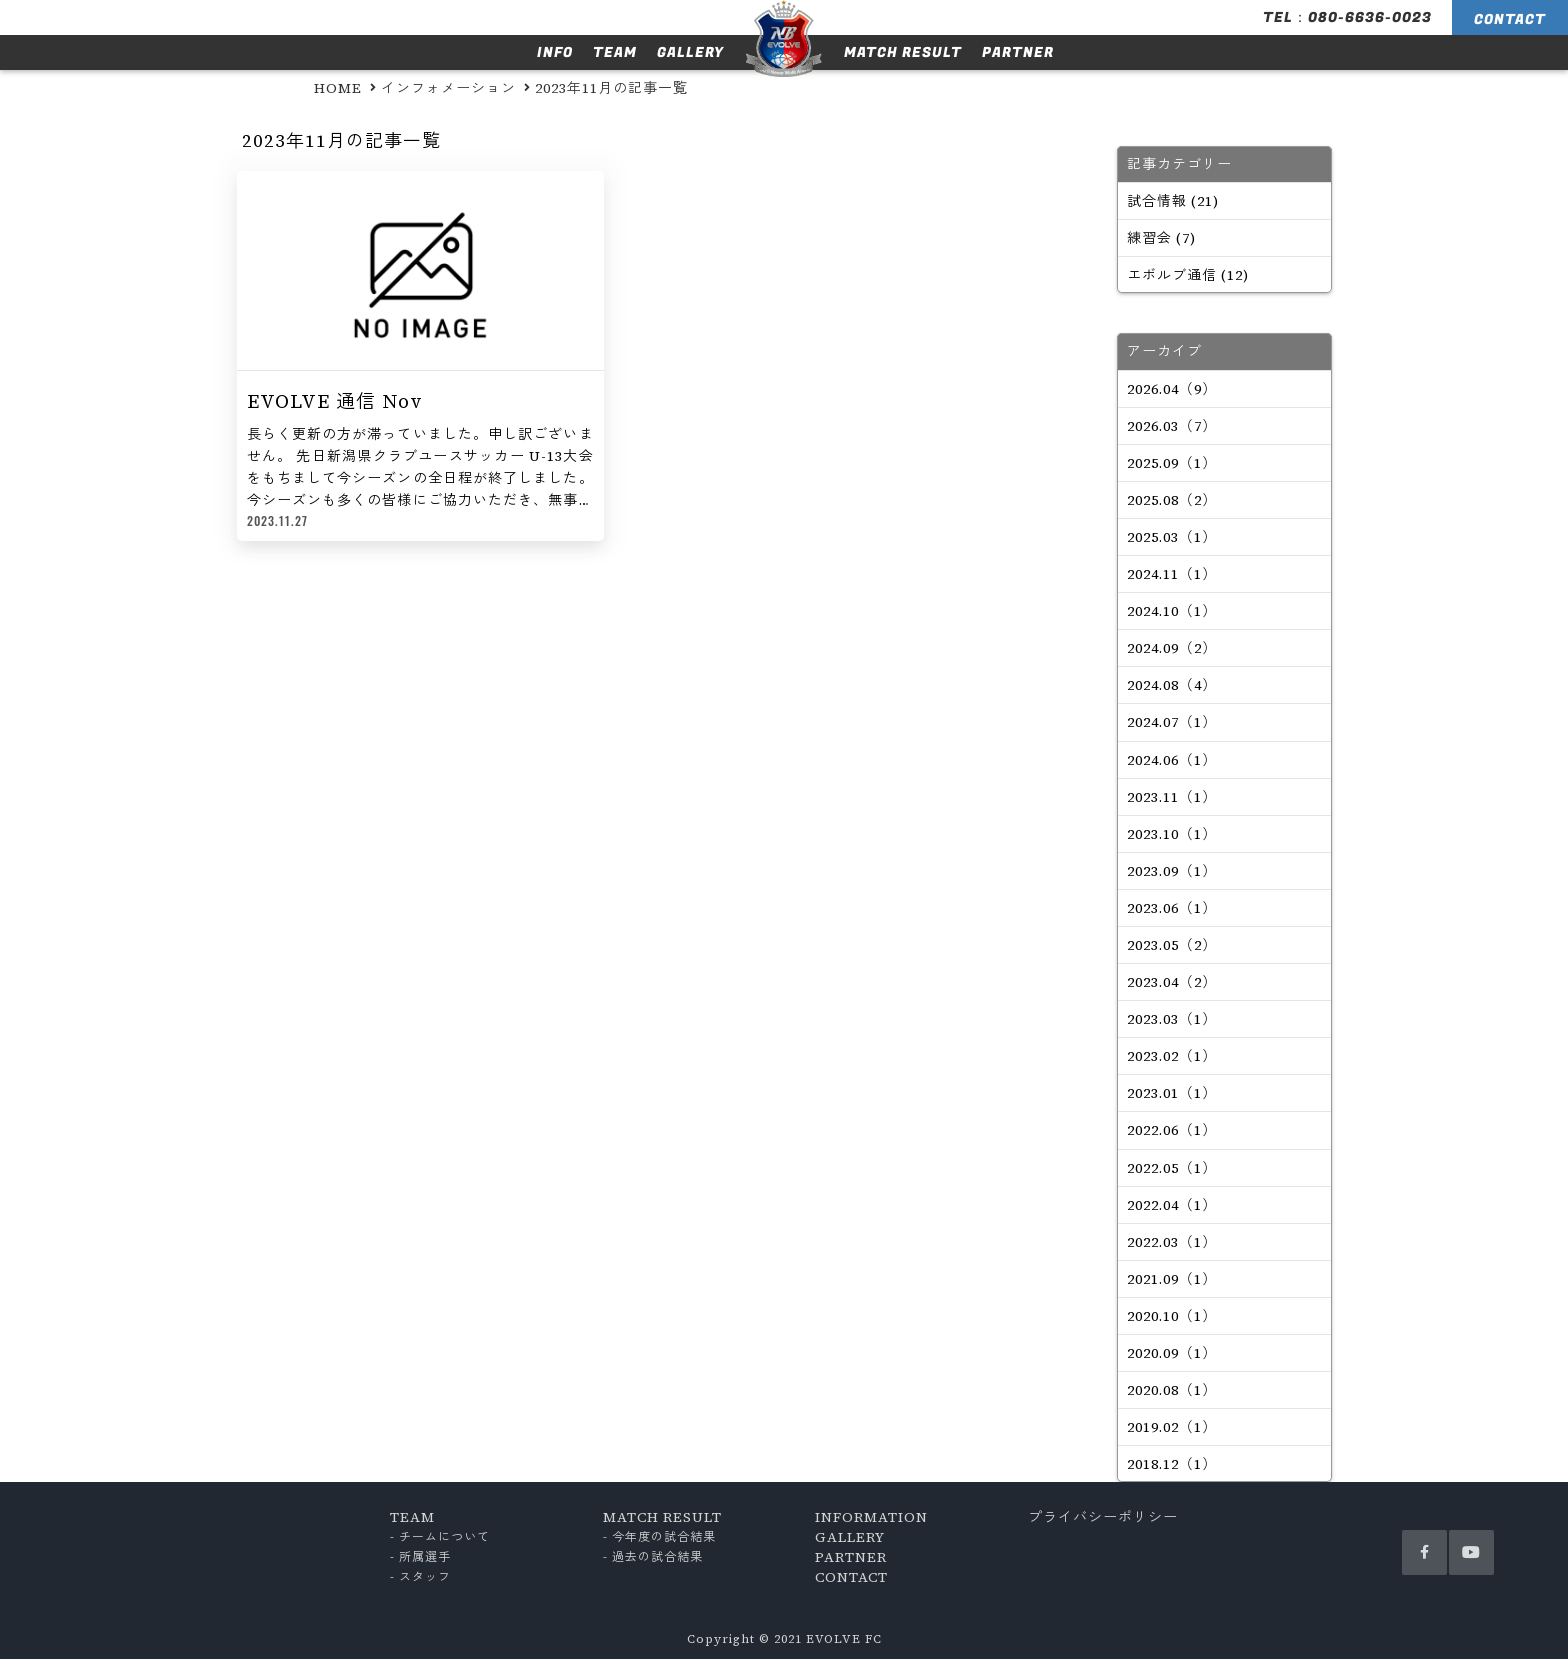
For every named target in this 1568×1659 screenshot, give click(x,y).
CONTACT (1510, 19)
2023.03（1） (1172, 1019)
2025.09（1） (1172, 463)
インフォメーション (448, 88)
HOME (338, 88)
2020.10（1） (1172, 1316)
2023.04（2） (1172, 982)
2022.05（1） (1172, 1168)
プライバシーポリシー (1103, 1517)
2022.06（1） (1172, 1130)
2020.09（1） (1172, 1353)
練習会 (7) (1161, 238)
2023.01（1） (1172, 1093)
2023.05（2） (1172, 945)
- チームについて (440, 1537)
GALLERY (690, 52)
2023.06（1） (1172, 908)
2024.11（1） (1172, 574)
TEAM (615, 52)
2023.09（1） (1172, 871)
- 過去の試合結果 (653, 1557)
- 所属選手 (420, 1557)
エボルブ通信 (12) (1188, 275)
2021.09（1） (1172, 1279)
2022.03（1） (1172, 1242)
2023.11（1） (1172, 797)
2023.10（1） (1172, 834)
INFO (555, 52)
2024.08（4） (1172, 685)
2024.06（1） (1172, 760)
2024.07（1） (1172, 722)
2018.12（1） (1172, 1464)
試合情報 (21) (1173, 201)
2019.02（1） (1172, 1427)
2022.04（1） (1172, 1205)
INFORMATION (871, 1517)
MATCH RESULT (903, 52)
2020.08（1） (1172, 1390)
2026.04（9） (1172, 389)
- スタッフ (420, 1577)
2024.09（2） (1172, 648)
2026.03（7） (1172, 426)
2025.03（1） (1172, 537)
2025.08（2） (1172, 500)
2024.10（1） (1172, 611)
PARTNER (1018, 52)
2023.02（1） (1172, 1056)
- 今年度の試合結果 (659, 1537)
